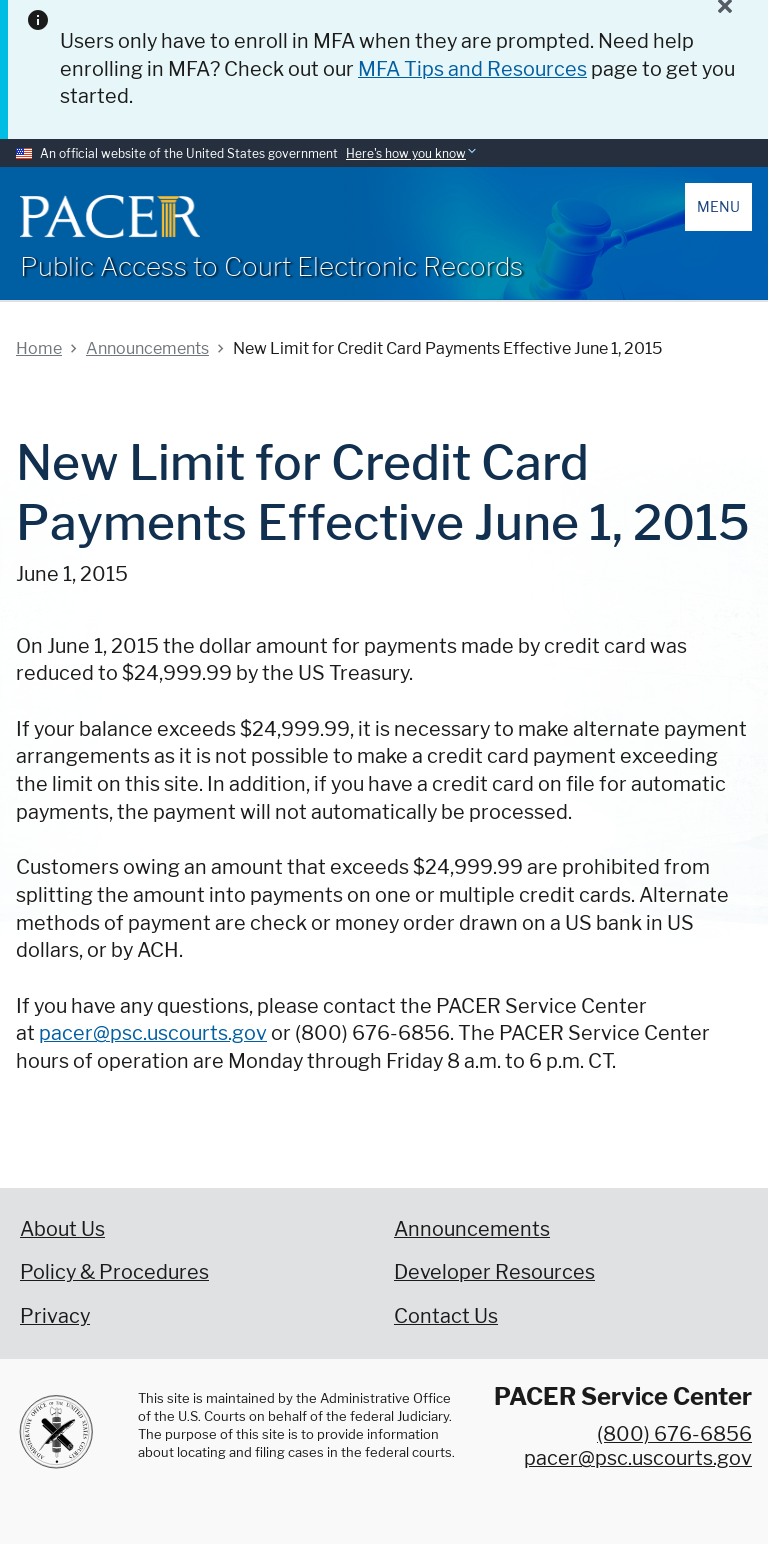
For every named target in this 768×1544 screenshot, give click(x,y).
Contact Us (446, 1316)
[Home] (110, 216)
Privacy (55, 1316)
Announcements (472, 1229)
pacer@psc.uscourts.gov (153, 1033)
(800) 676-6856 (674, 1434)
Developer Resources (494, 1272)
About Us (62, 1229)
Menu (718, 206)
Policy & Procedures (114, 1272)
